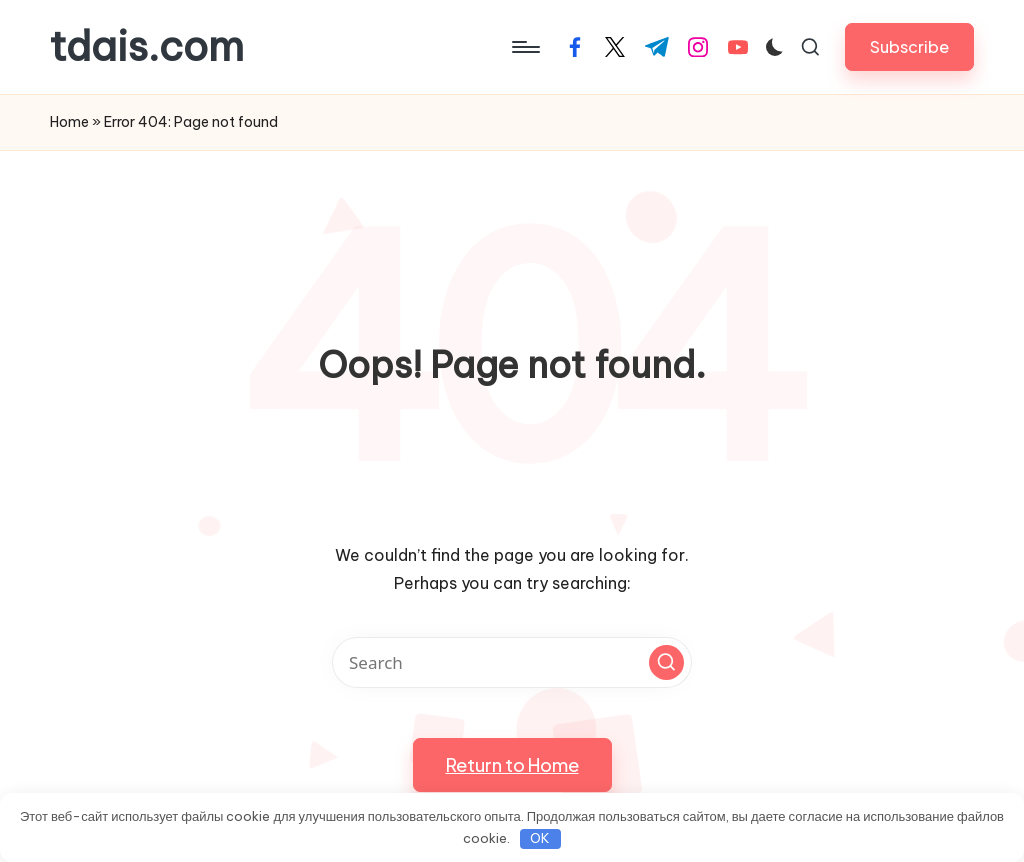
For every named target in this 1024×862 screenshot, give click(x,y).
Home (69, 122)
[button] (909, 46)
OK (540, 838)
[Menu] (524, 47)
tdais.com (147, 47)
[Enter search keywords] (512, 662)
